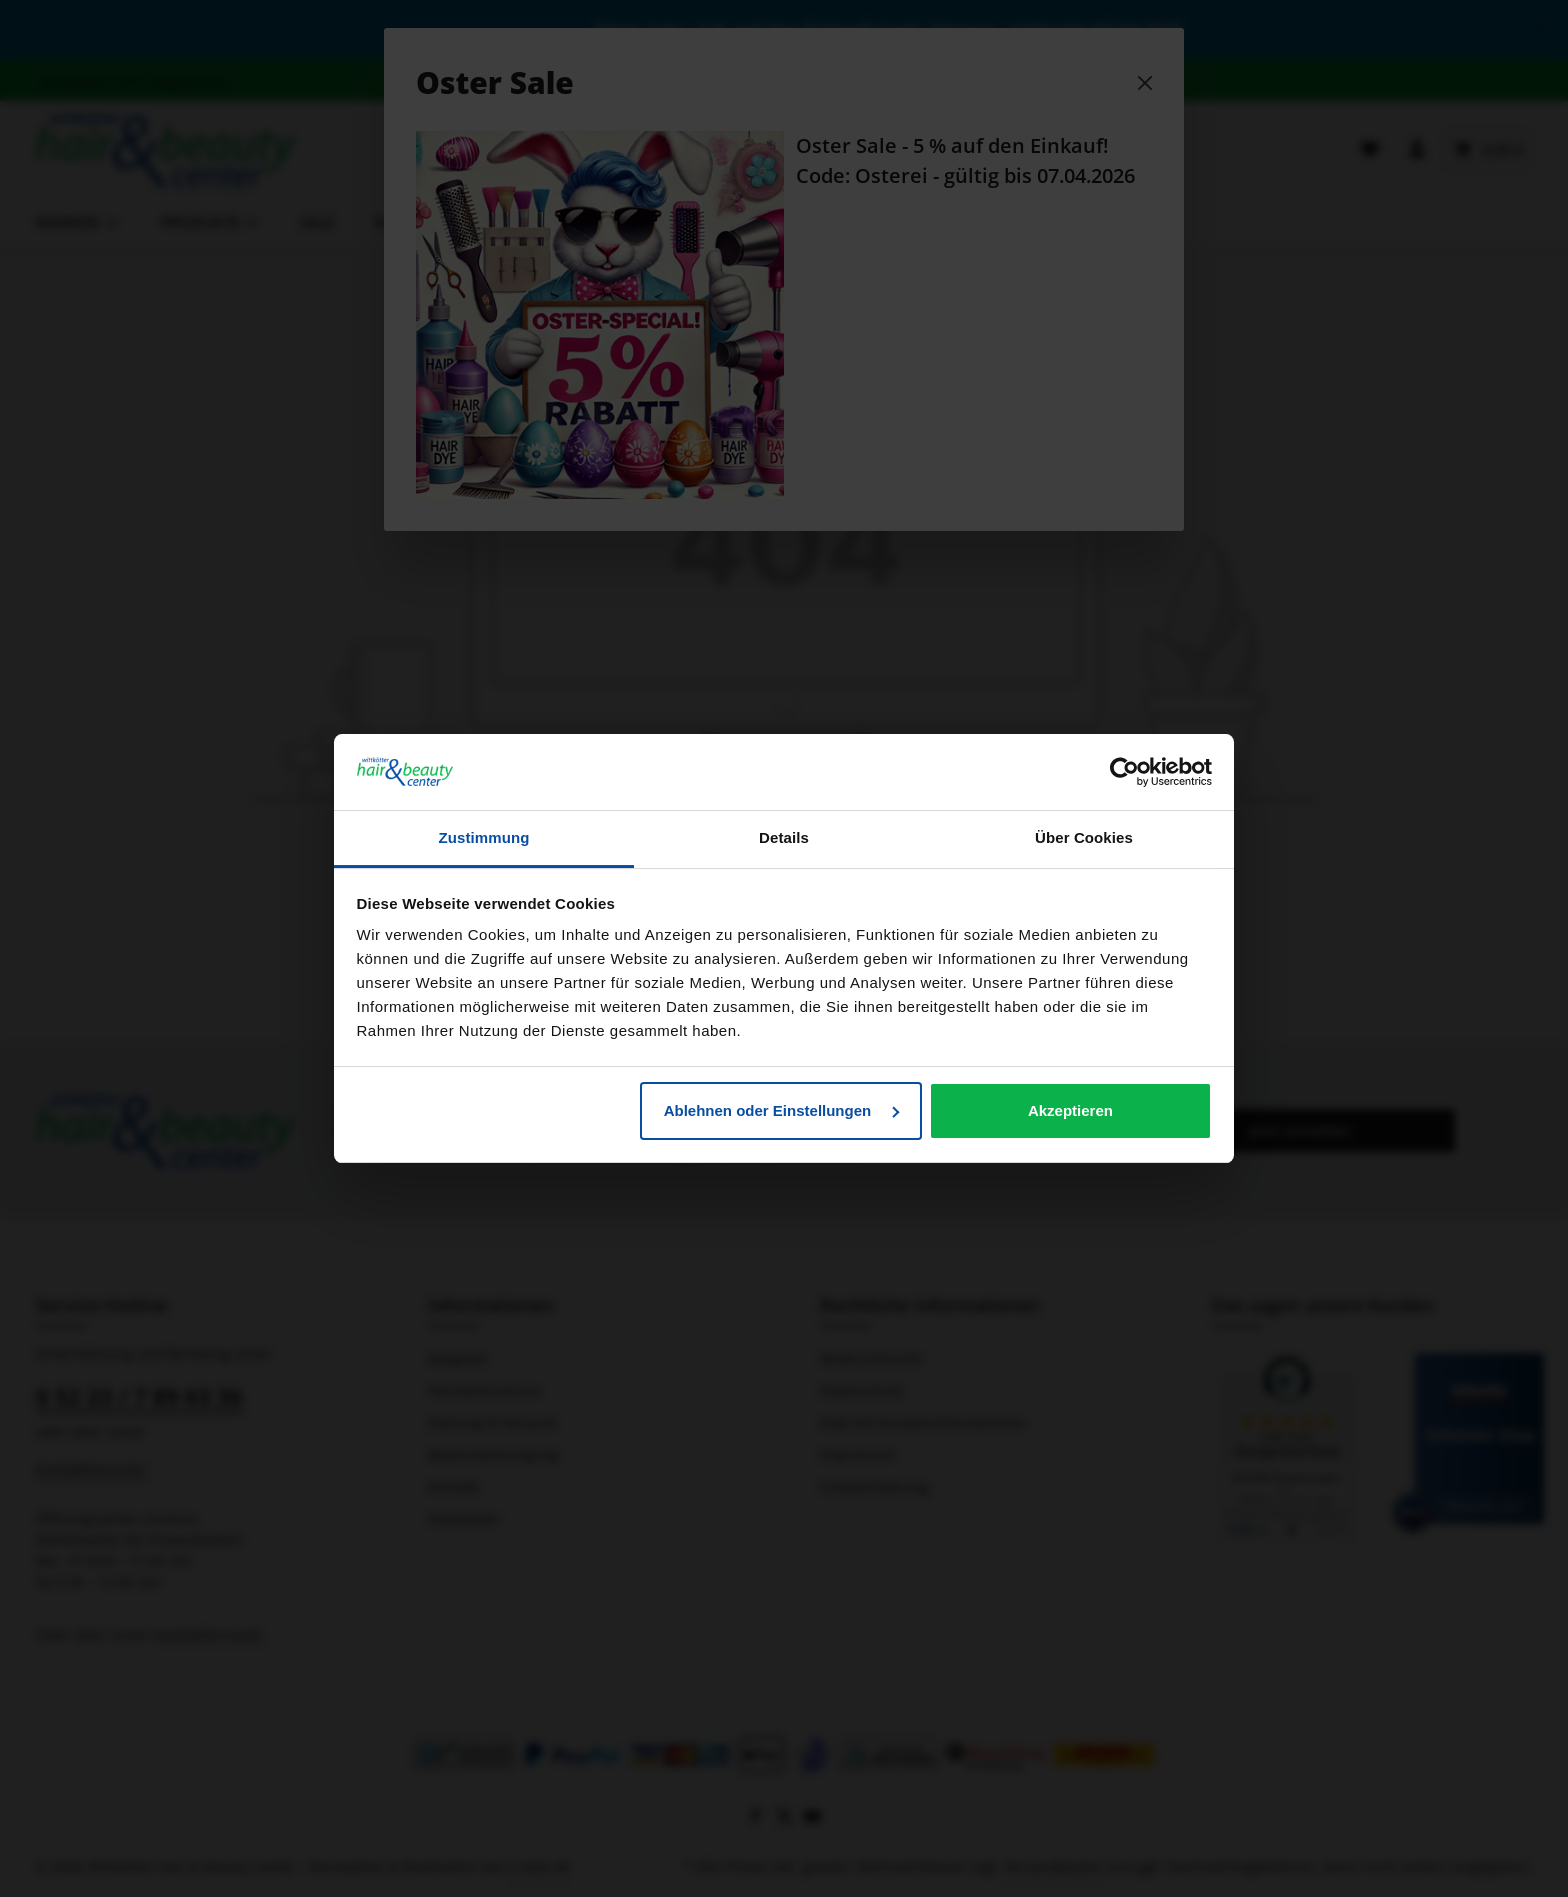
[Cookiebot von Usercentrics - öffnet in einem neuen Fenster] (1124, 772)
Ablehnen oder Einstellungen (782, 1110)
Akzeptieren (1070, 1110)
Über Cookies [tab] (1084, 837)
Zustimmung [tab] (484, 837)
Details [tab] (784, 837)
